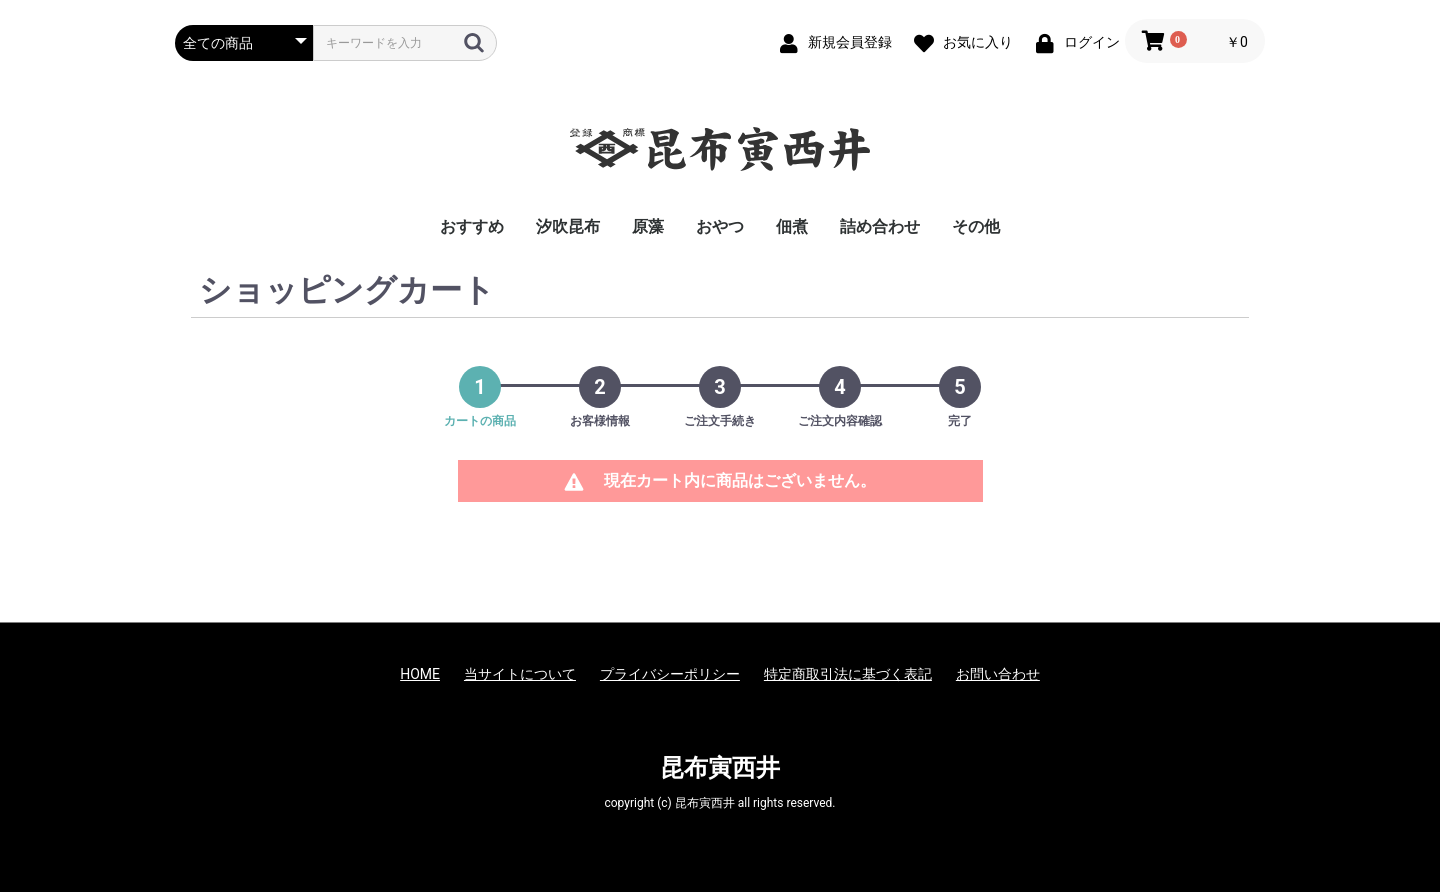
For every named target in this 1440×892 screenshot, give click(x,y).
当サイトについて (520, 674)
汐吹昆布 (568, 226)
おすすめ (472, 226)
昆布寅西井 (720, 768)
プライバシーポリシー (670, 674)
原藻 (648, 226)
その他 (976, 226)
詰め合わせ (880, 226)
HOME (420, 674)
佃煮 (792, 226)
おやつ (720, 226)
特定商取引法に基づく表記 (848, 674)
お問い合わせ (998, 674)
